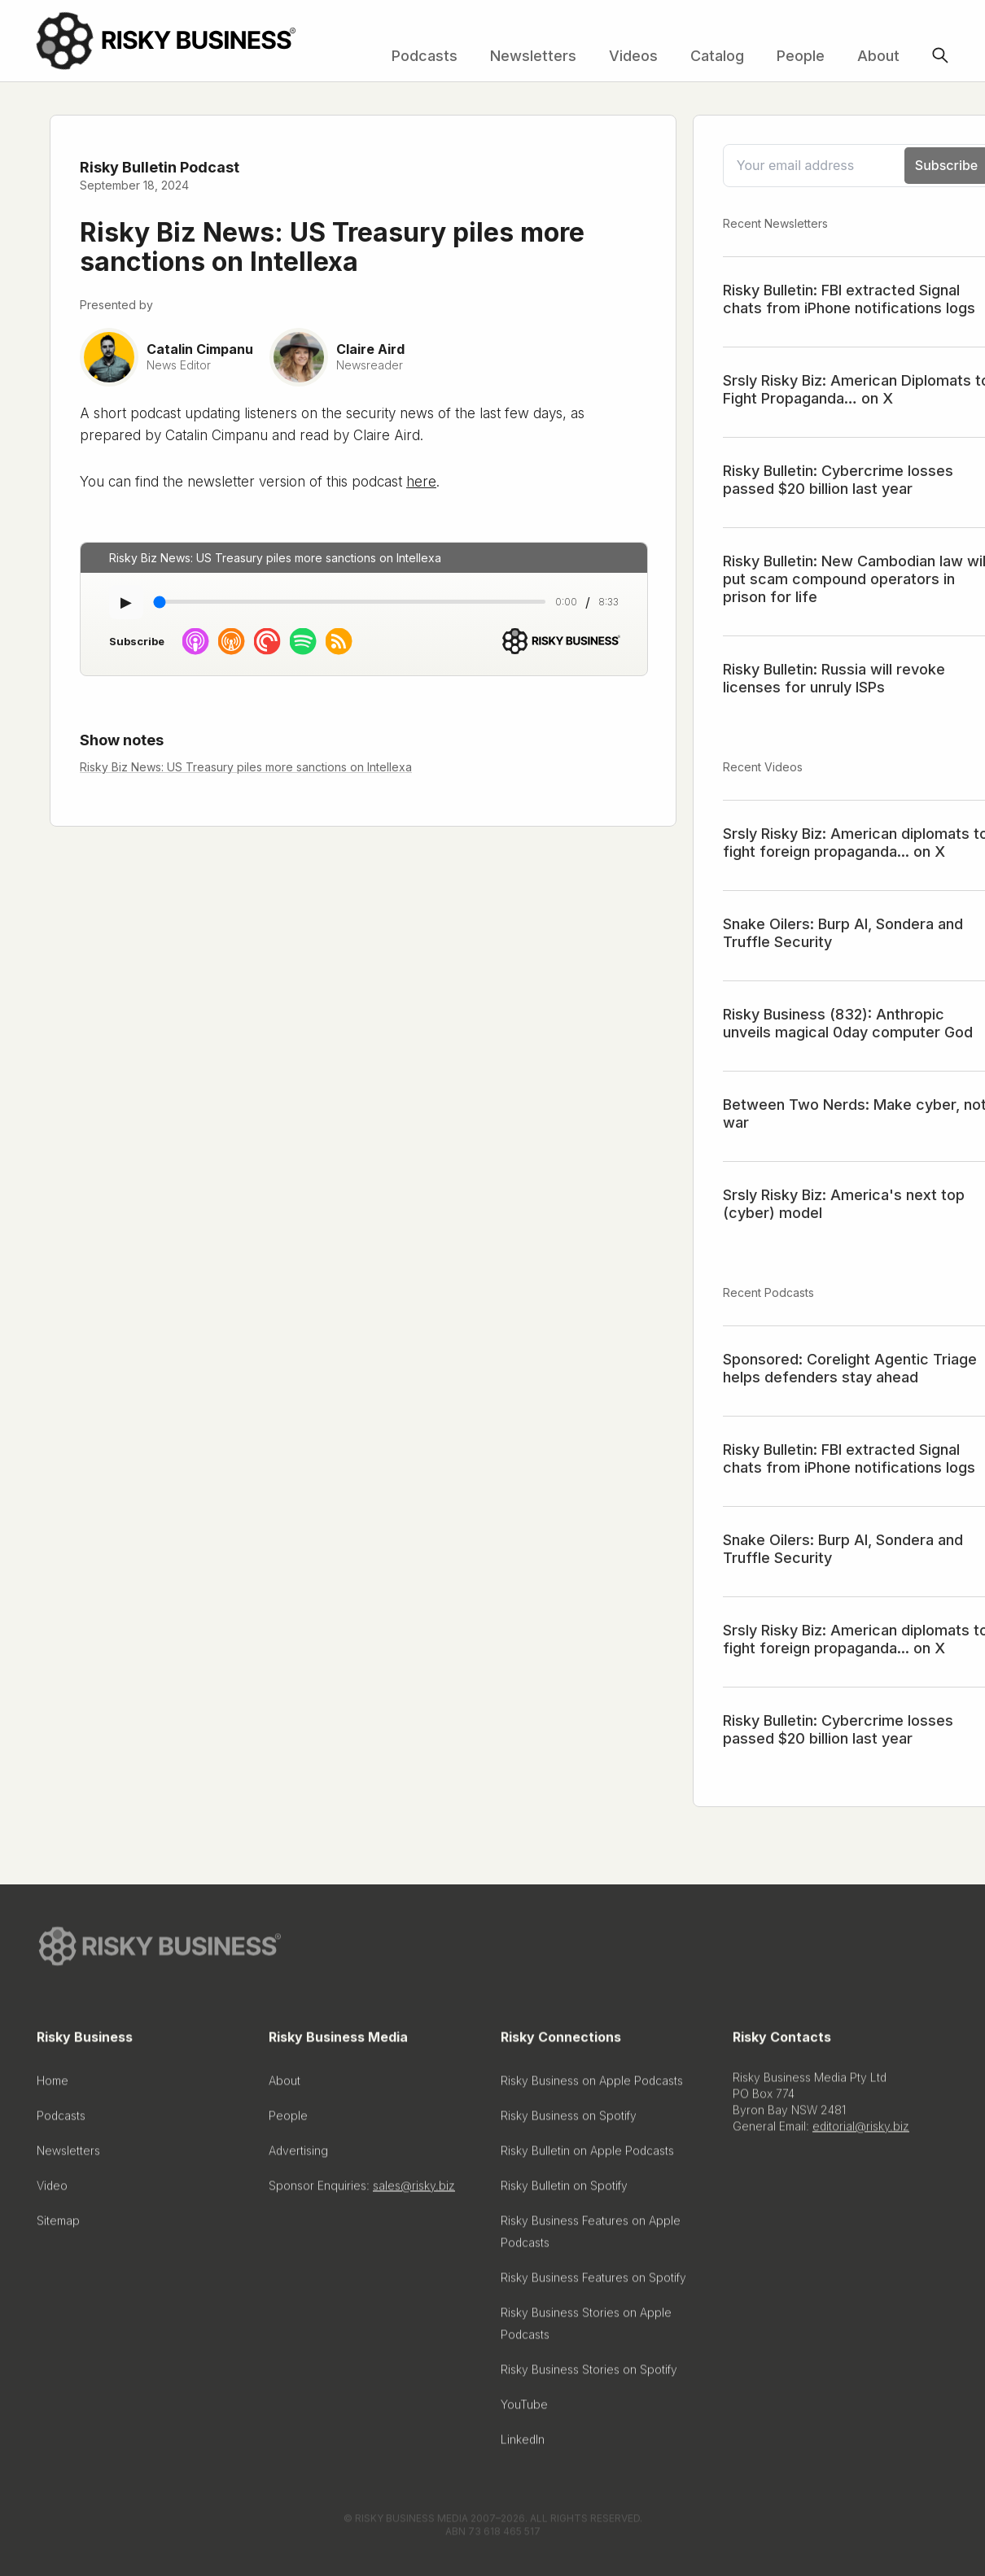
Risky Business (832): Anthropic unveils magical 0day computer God (848, 1023)
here (421, 482)
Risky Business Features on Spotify (593, 2283)
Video (52, 2191)
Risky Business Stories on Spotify (589, 2375)
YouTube (524, 2410)
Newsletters (533, 55)
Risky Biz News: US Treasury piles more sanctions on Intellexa (246, 767)
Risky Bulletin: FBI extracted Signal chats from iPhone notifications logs (849, 299)
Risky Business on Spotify (569, 2121)
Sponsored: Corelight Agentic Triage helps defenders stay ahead (850, 1368)
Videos (633, 55)
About (878, 55)
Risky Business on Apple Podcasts (592, 2086)
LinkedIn (523, 2445)
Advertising (298, 2156)
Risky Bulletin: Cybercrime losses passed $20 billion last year (838, 479)
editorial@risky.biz (860, 2131)
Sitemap (58, 2226)
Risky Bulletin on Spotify (564, 2191)
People (801, 55)
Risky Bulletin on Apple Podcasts (587, 2156)
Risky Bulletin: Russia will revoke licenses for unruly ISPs (834, 678)
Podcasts (424, 55)
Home (52, 2086)
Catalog (717, 55)
